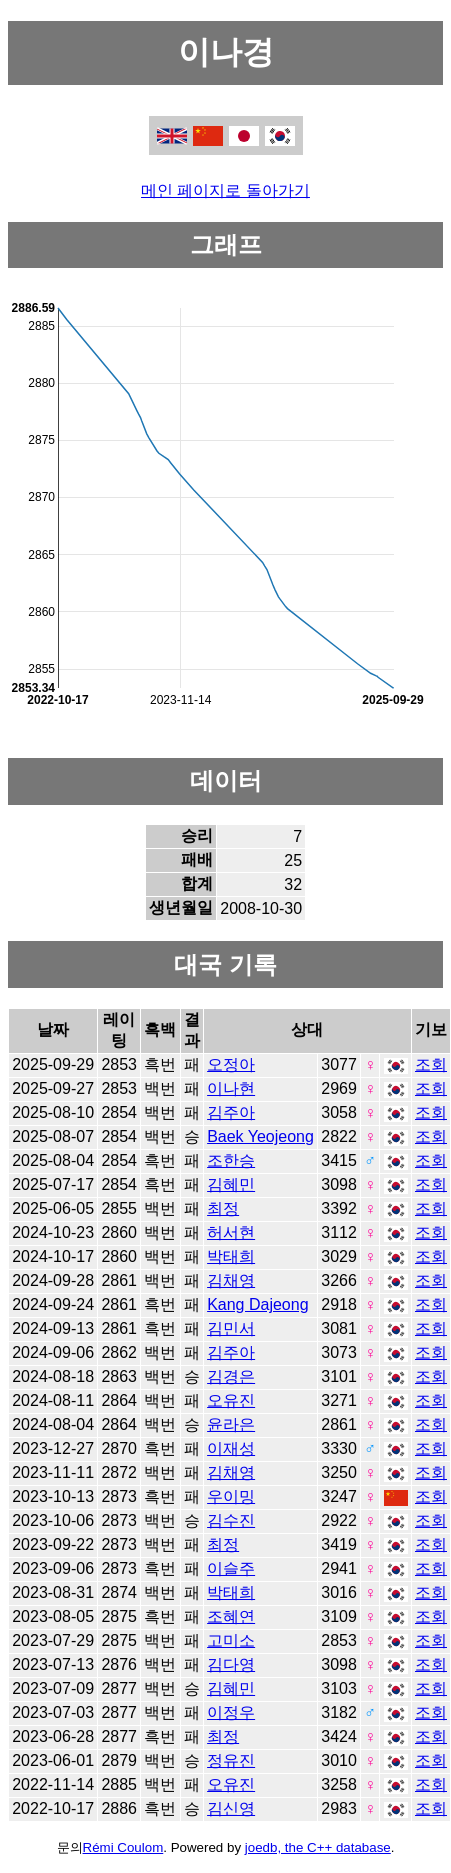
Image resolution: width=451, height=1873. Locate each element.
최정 (223, 1208)
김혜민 (231, 1184)
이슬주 (231, 1568)
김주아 (231, 1112)
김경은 (231, 1376)
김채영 (231, 1280)
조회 (431, 1064)
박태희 (231, 1256)
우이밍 (231, 1496)
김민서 (231, 1328)
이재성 (231, 1448)
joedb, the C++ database (318, 1847)
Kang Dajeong (257, 1304)
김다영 (231, 1664)
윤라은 (231, 1424)
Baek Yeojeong (260, 1136)
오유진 (231, 1400)
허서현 (231, 1232)
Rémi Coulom (123, 1847)
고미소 (231, 1640)
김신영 (231, 1808)
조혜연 (231, 1616)
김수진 (231, 1520)
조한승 (231, 1160)
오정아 (231, 1064)
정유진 (231, 1760)
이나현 (231, 1088)
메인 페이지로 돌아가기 (225, 190)
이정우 (231, 1712)
